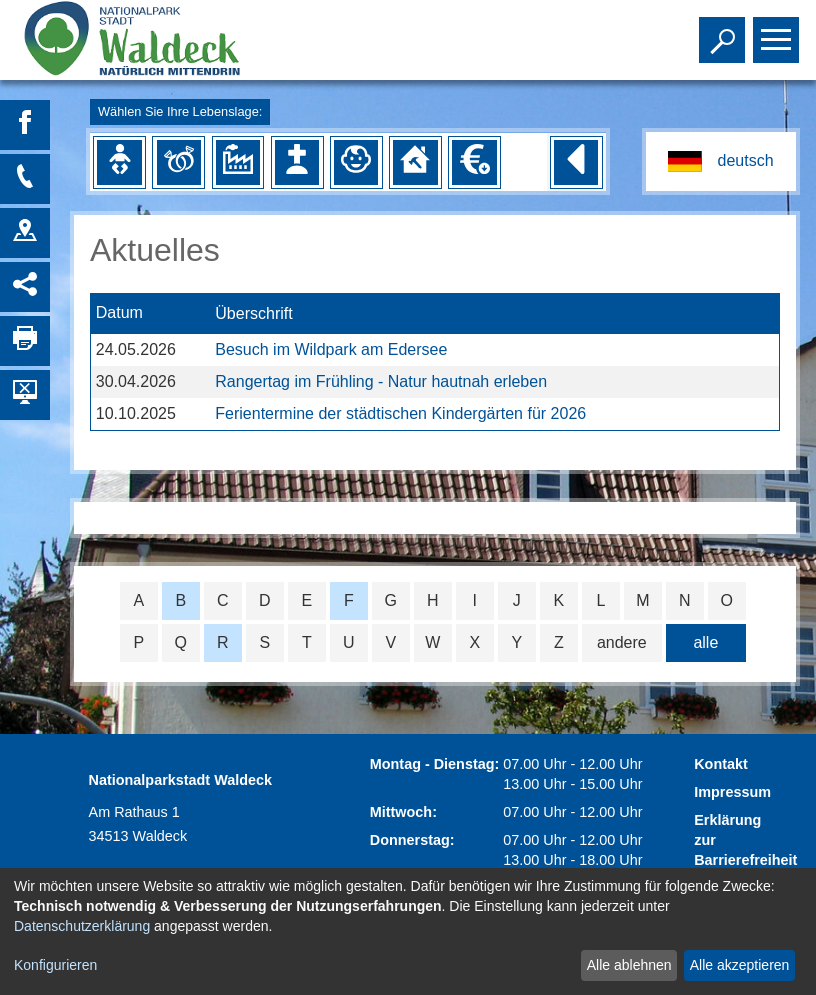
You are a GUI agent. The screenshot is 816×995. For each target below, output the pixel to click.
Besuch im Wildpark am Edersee (331, 349)
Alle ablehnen (629, 965)
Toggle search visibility (724, 31)
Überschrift (253, 313)
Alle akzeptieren (740, 965)
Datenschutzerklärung (82, 926)
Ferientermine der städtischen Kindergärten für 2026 (400, 413)
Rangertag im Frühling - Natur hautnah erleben (381, 381)
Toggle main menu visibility (778, 31)
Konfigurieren (55, 965)
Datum (119, 313)
